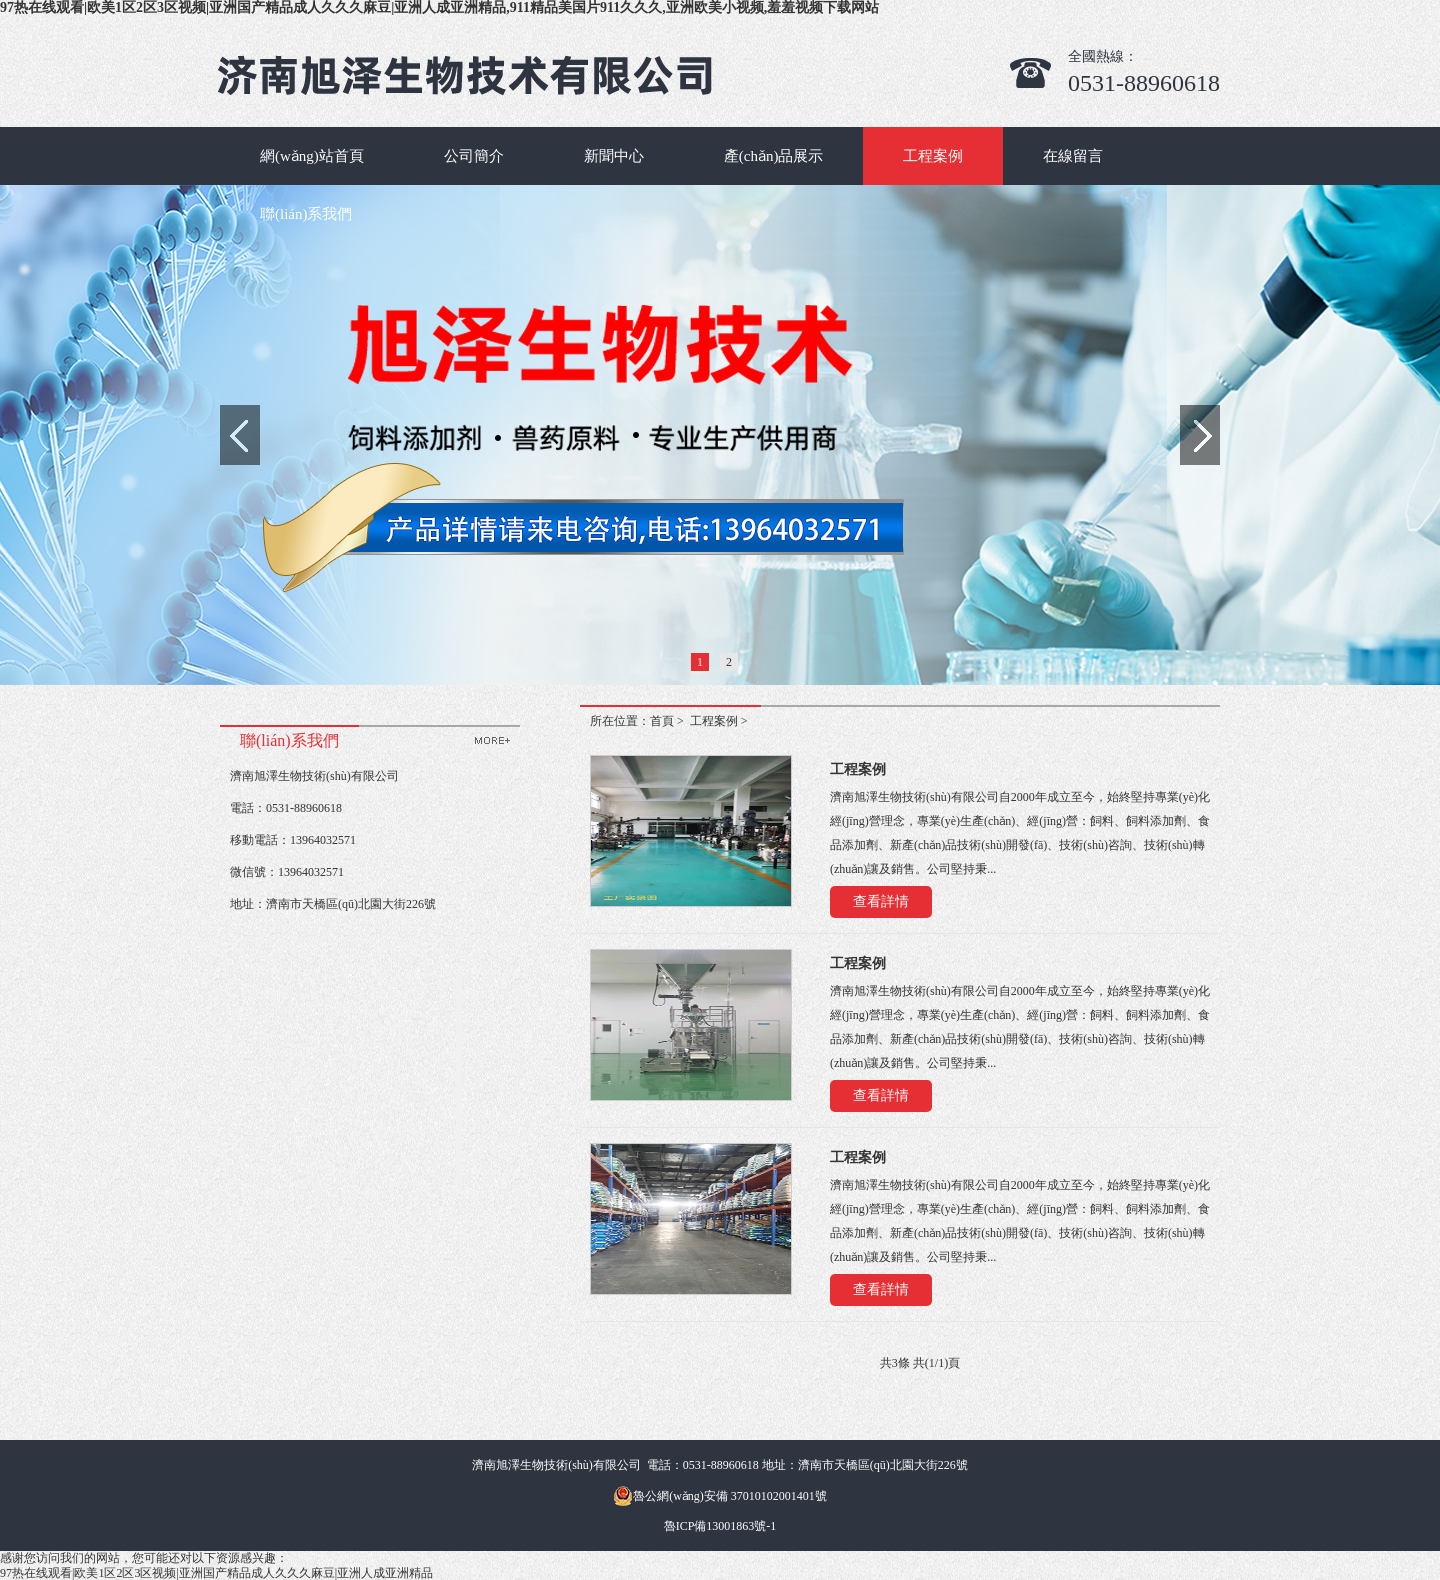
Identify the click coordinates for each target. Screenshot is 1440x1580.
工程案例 (933, 156)
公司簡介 (474, 156)
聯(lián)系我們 (306, 214)
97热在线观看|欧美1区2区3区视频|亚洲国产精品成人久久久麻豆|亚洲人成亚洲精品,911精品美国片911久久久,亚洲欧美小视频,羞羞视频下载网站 (439, 7)
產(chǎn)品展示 (774, 156)
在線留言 (1073, 156)
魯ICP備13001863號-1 (720, 1526)
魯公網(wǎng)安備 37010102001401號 (720, 1496)
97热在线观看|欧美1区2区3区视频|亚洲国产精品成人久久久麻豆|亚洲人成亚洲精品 (216, 1573)
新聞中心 (614, 156)
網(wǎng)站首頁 (312, 156)
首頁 (662, 721)
